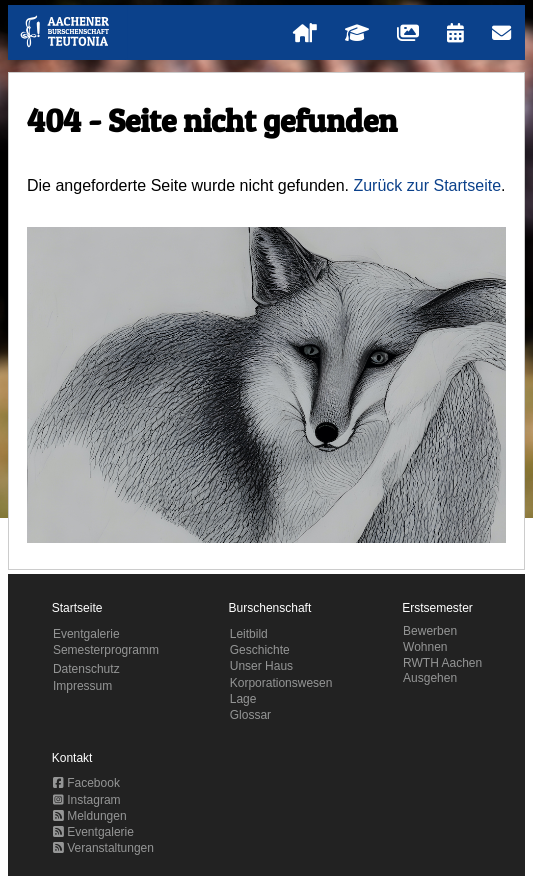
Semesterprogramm (106, 650)
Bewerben (430, 631)
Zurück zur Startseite (427, 185)
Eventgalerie (86, 634)
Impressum (82, 686)
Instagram (87, 800)
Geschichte (260, 650)
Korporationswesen (281, 683)
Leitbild (249, 634)
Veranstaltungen (103, 848)
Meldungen (90, 816)
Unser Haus (261, 666)
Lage (243, 699)
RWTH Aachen (442, 663)
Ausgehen (430, 678)
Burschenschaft (270, 608)
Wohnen (425, 647)
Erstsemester (437, 608)
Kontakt (72, 758)
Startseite (77, 608)
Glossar (250, 715)
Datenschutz (86, 669)
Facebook (86, 783)
